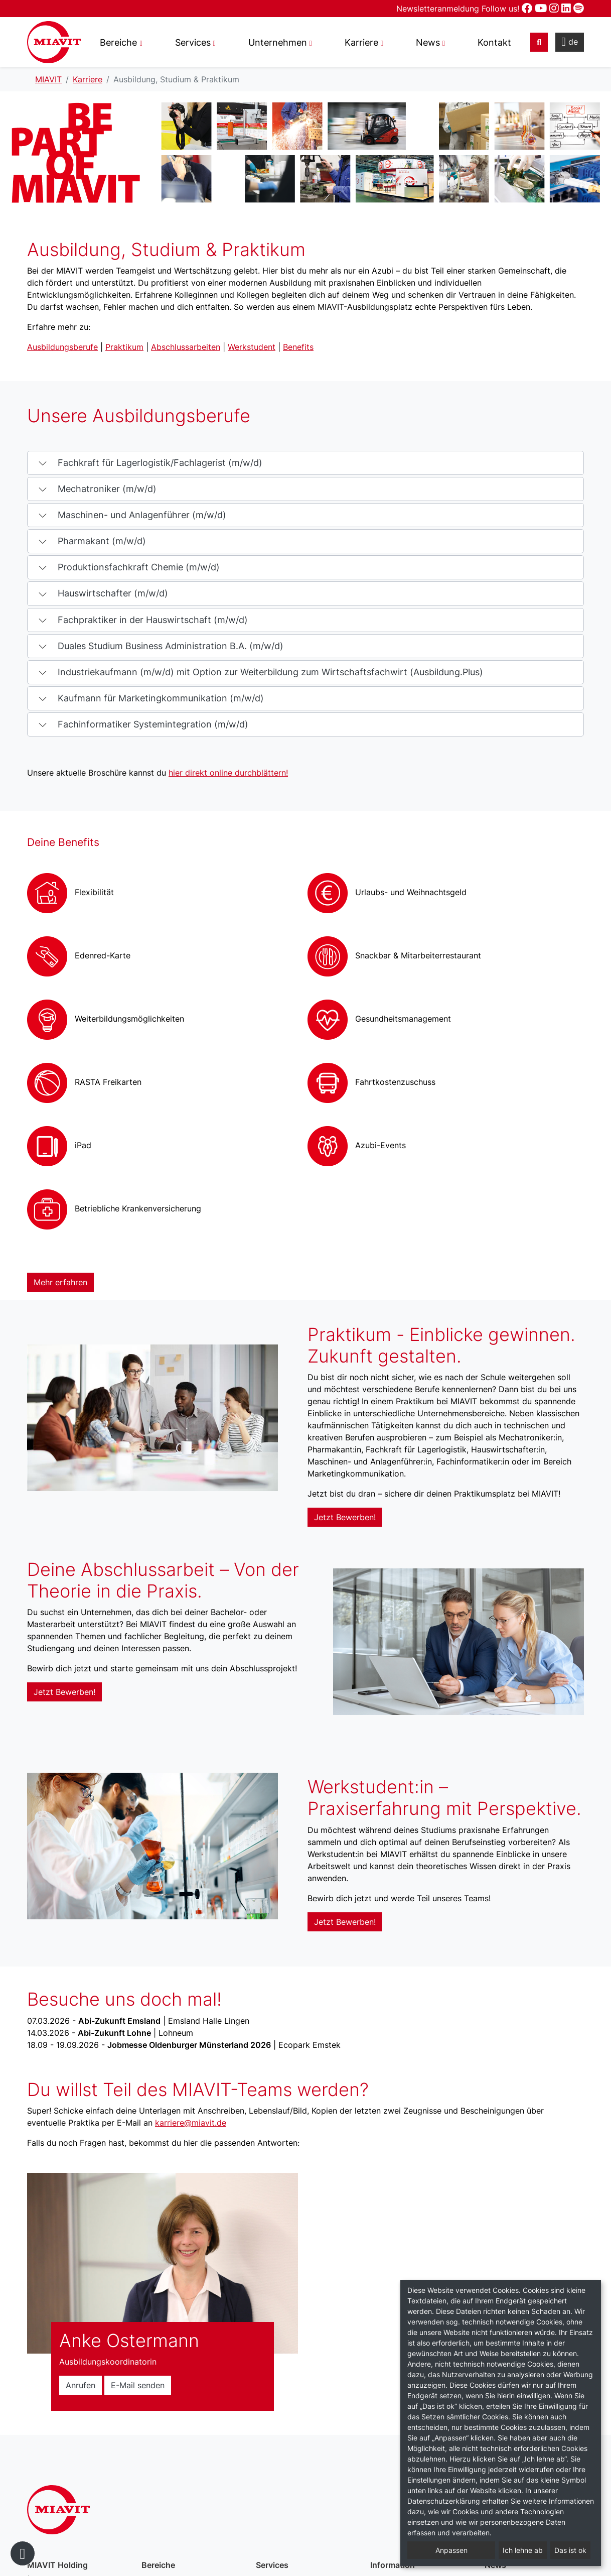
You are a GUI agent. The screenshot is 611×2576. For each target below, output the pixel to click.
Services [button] (193, 42)
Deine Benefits (63, 842)
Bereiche (118, 42)
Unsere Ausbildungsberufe (138, 416)
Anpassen (451, 2550)
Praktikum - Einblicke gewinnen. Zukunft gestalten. (441, 1345)
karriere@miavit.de (190, 2123)
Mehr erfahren (60, 1282)
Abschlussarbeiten (185, 347)
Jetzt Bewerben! (345, 1517)
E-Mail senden (138, 2385)
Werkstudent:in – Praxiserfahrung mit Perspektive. (444, 1797)
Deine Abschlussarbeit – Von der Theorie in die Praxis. (163, 1580)
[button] (305, 463)
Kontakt (494, 42)
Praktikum (124, 347)
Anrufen (80, 2385)
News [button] (428, 42)
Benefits (298, 347)
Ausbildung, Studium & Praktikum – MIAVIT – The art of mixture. (54, 42)
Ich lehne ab (523, 2550)
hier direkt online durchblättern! (228, 773)
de (569, 42)
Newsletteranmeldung (439, 9)
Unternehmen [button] (277, 42)
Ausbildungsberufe (62, 347)
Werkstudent (251, 347)
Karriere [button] (361, 42)
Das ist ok (570, 2550)
